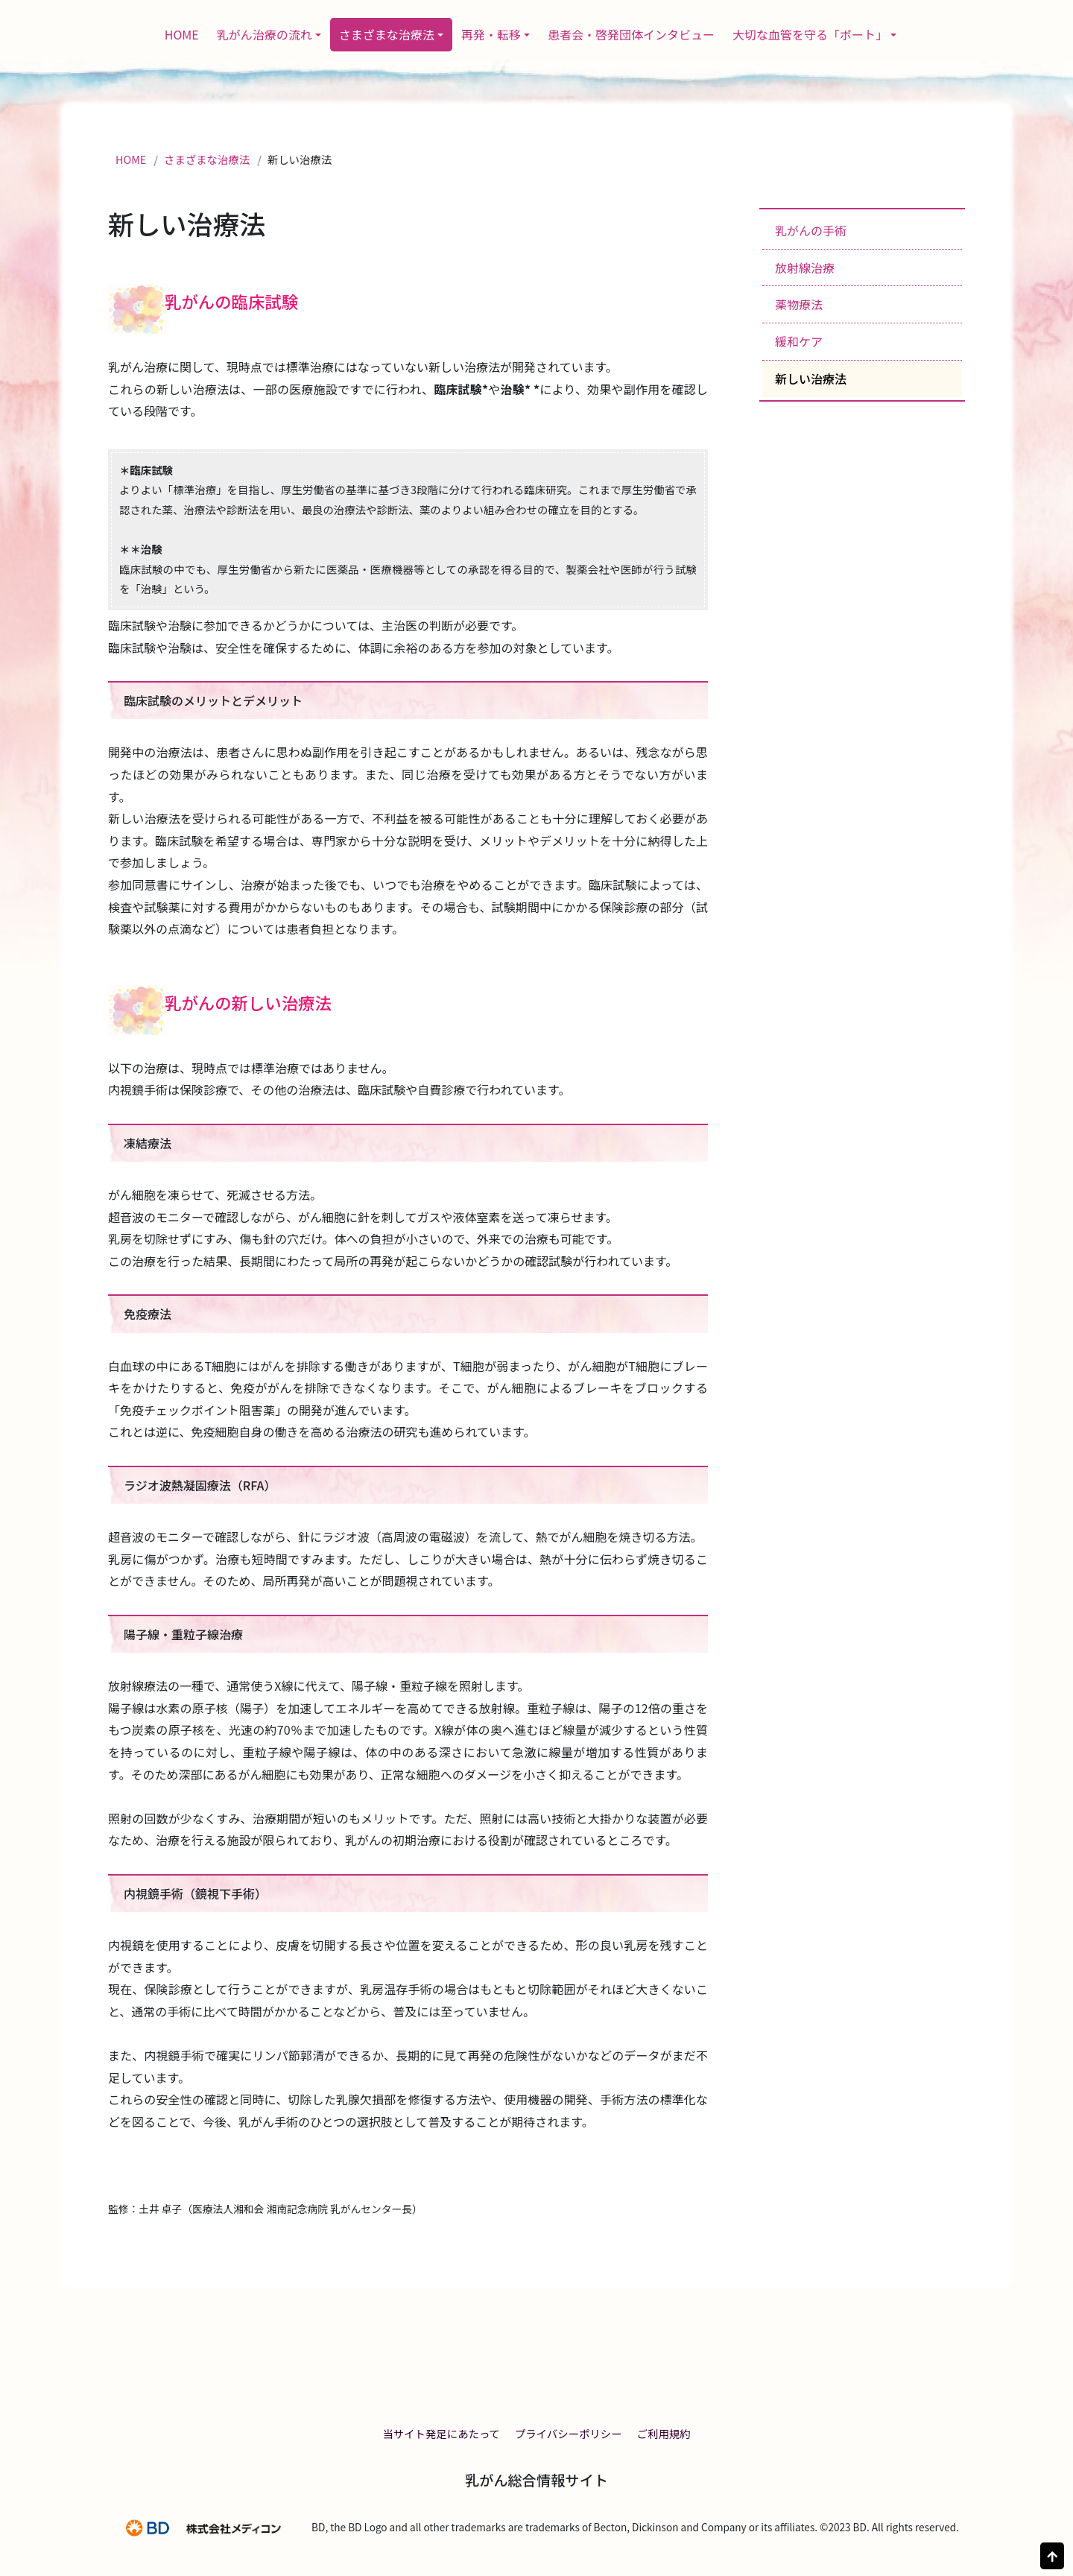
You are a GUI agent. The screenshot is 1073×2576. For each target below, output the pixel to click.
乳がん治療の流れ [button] (264, 34)
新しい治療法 (810, 378)
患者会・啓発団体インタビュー (631, 34)
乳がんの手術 (810, 230)
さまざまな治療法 (207, 159)
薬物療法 (799, 304)
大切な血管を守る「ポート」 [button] (809, 34)
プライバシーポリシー (568, 2433)
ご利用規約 (664, 2433)
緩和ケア (799, 341)
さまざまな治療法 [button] (386, 34)
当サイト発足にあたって (441, 2433)
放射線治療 (805, 267)
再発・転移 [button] (491, 34)
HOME (182, 34)
